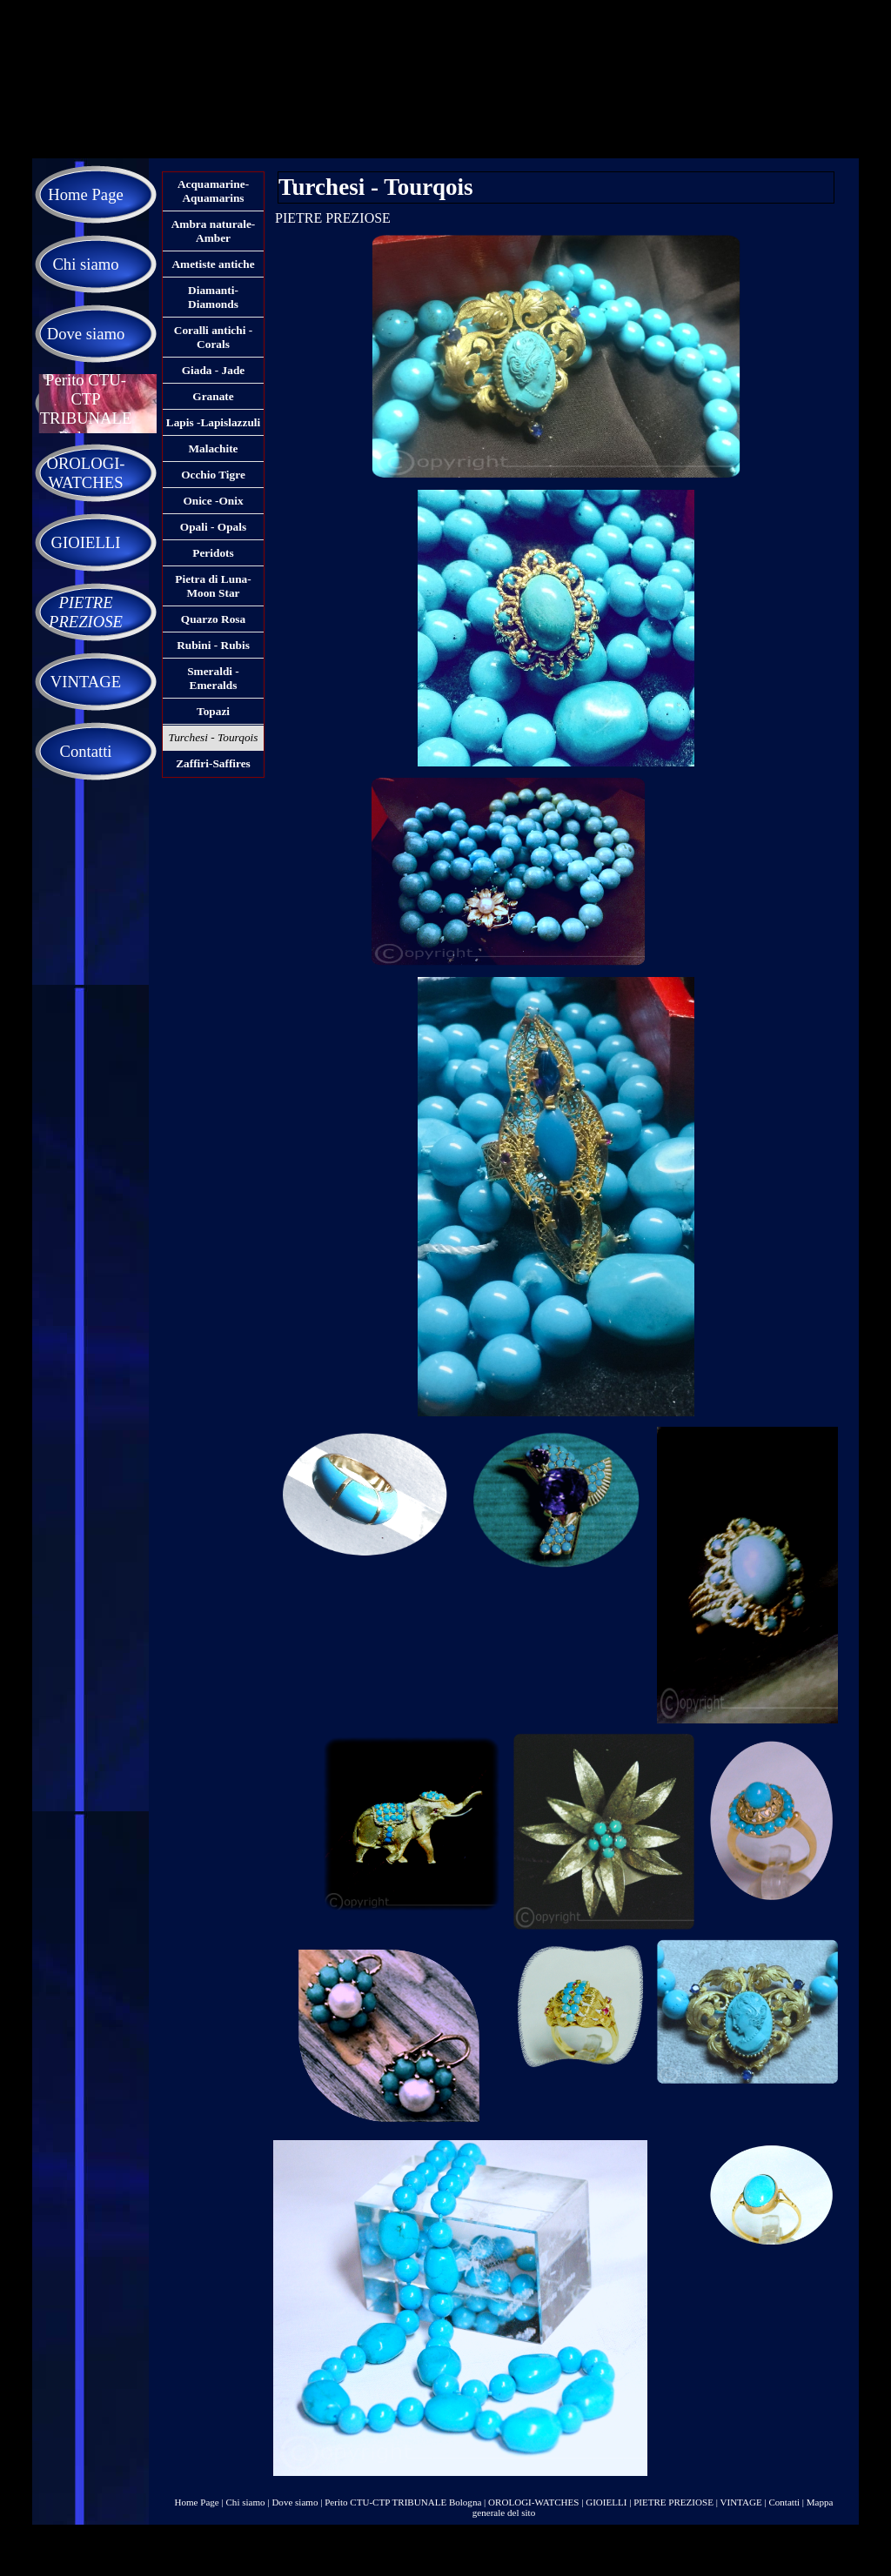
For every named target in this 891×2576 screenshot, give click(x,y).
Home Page (197, 2502)
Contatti (784, 2502)
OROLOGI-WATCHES (533, 2502)
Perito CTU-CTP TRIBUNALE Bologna (403, 2502)
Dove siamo (294, 2502)
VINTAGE (740, 2502)
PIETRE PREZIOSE (673, 2502)
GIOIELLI (606, 2502)
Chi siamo (245, 2502)
